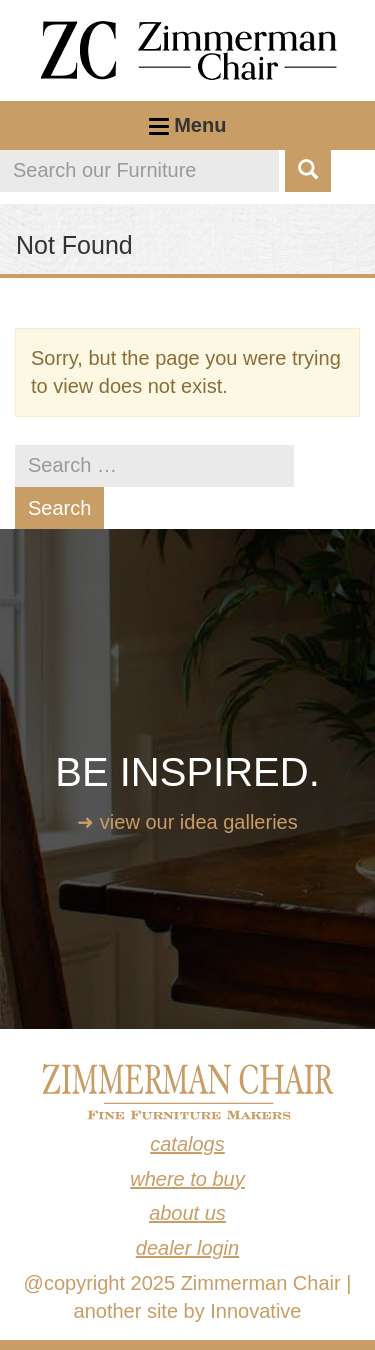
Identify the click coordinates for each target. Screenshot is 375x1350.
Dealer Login (187, 1248)
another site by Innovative (188, 1311)
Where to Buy (187, 1179)
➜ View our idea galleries (187, 822)
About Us (187, 1213)
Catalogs (187, 1144)
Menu (188, 132)
